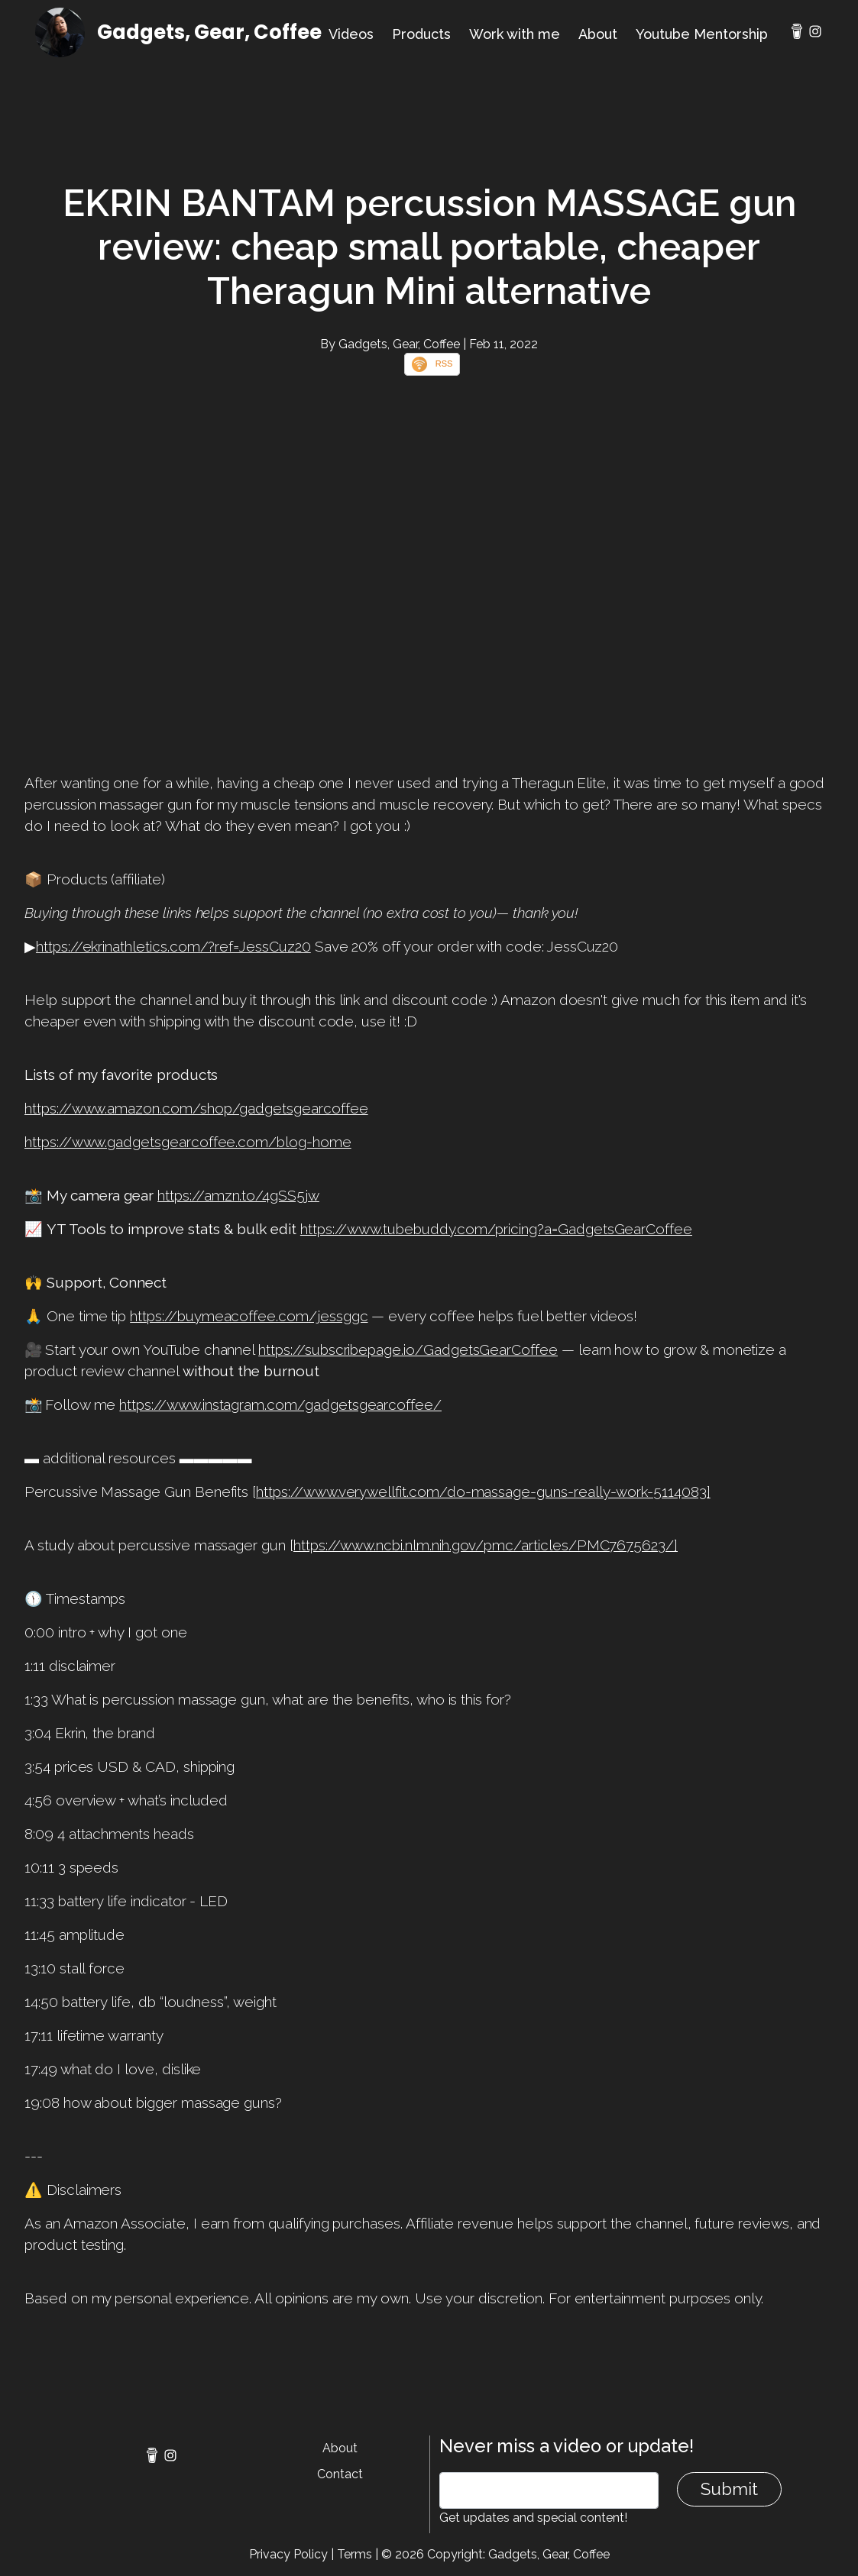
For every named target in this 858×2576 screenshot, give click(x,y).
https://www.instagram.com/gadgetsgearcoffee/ (280, 1404)
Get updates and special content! (533, 2517)
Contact (340, 2474)
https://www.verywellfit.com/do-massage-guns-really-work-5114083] (483, 1491)
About (597, 34)
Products (421, 34)
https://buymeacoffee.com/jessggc (248, 1315)
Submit (729, 2489)
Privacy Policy (288, 2554)
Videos (351, 34)
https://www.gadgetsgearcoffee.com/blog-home (187, 1141)
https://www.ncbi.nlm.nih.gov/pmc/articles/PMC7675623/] (485, 1545)
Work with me (514, 34)
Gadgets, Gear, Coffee (209, 32)
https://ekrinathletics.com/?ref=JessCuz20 (173, 946)
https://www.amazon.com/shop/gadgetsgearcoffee (196, 1108)
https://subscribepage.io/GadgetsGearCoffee (408, 1349)
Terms (354, 2554)
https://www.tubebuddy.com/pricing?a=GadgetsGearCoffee (496, 1228)
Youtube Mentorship (702, 34)
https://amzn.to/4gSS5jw (238, 1195)
